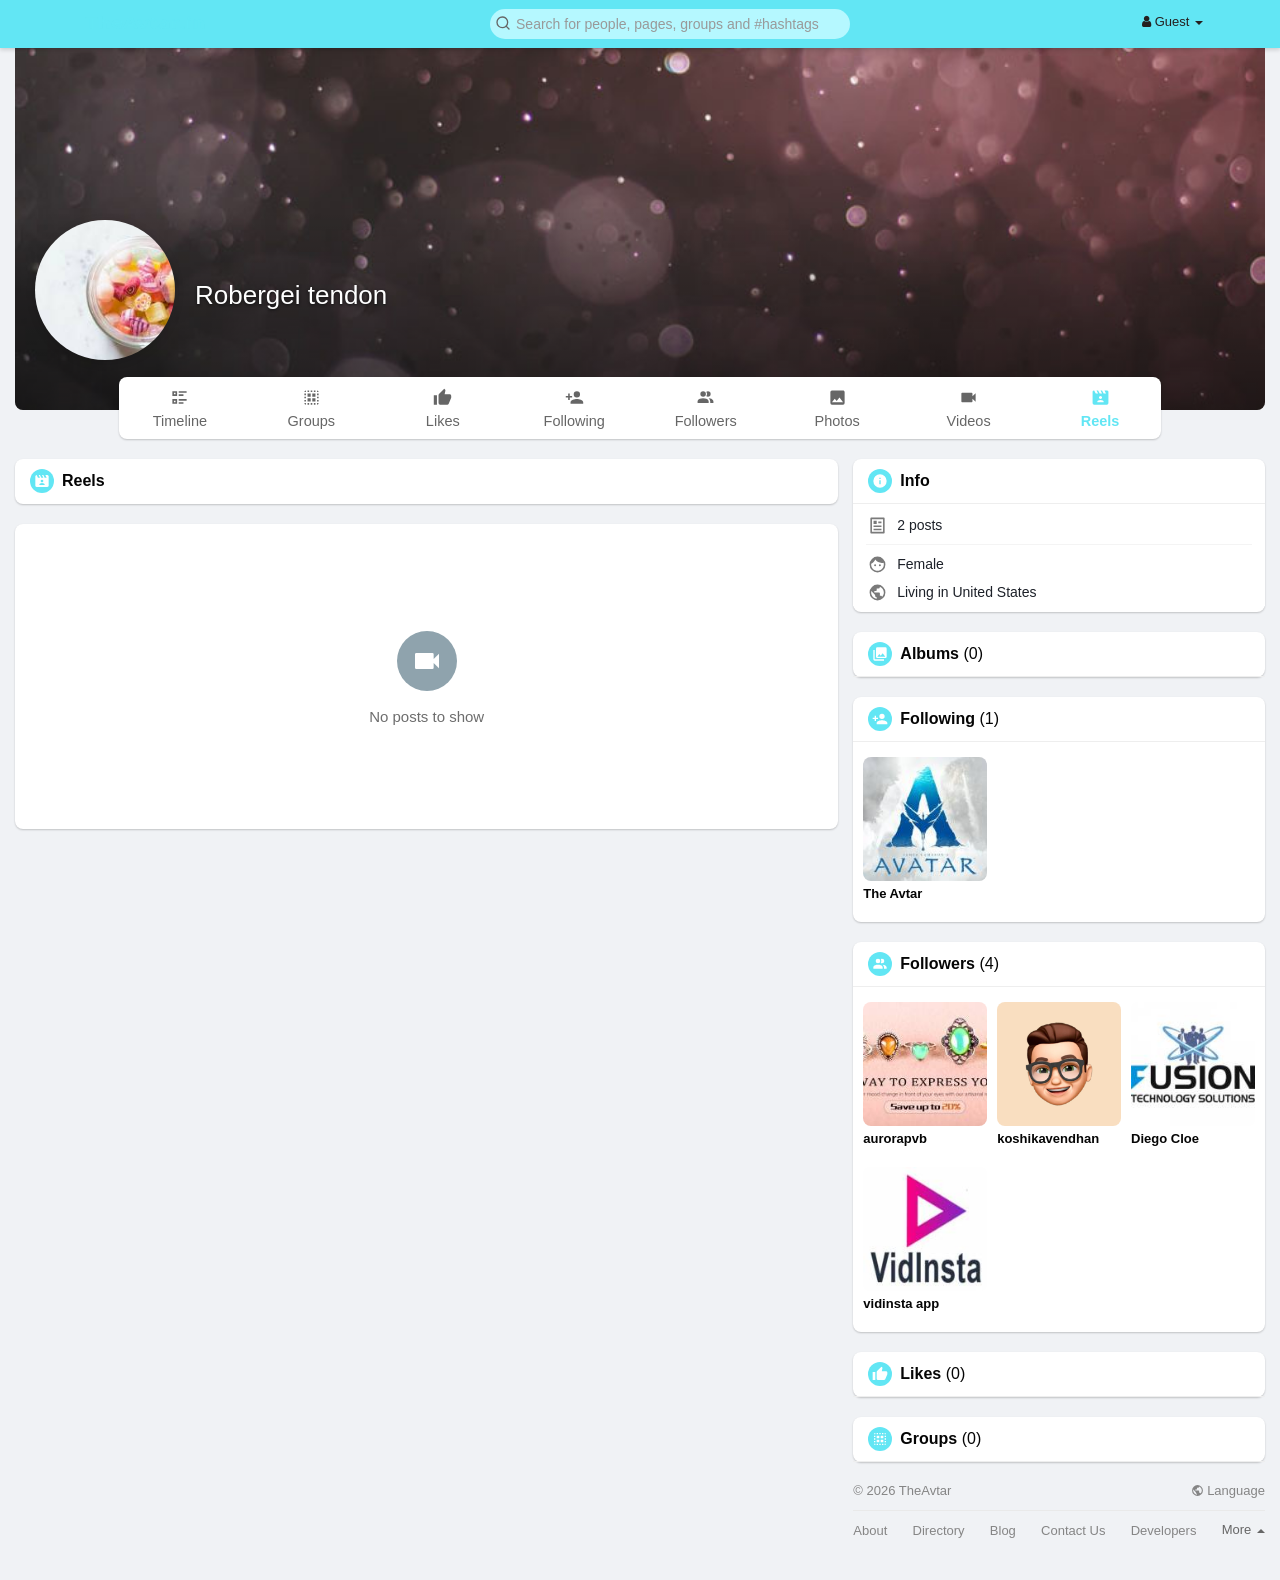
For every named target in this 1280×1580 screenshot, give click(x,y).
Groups (928, 1439)
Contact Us (1073, 1530)
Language (1228, 1490)
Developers (1164, 1530)
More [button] (1243, 1529)
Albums (929, 654)
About (870, 1530)
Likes (920, 1374)
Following (937, 719)
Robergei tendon (291, 295)
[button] (670, 22)
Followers (937, 964)
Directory (939, 1530)
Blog (1003, 1530)
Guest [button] (1172, 21)
